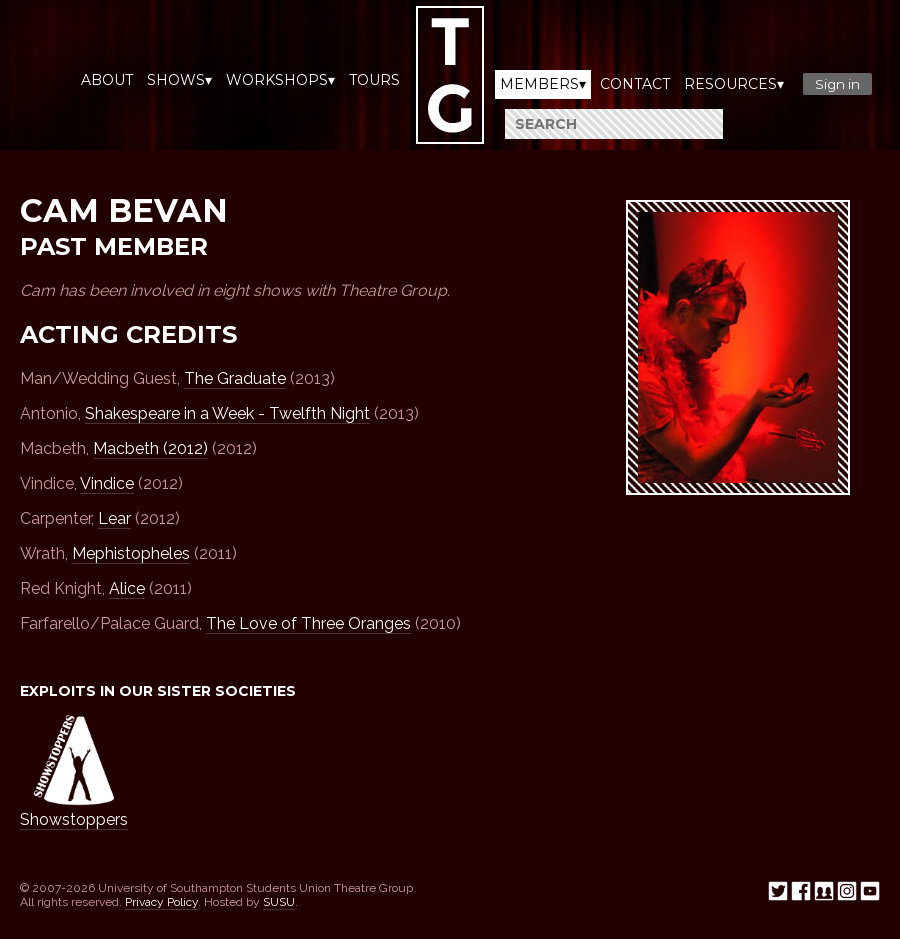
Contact (635, 84)
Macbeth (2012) (150, 448)
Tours (374, 80)
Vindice (107, 483)
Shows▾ (179, 80)
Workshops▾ (280, 80)
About (107, 80)
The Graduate (235, 378)
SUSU (279, 902)
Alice (127, 588)
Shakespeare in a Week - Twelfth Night (227, 413)
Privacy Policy (161, 902)
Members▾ (543, 84)
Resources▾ (734, 84)
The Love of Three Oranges (308, 623)
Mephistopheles (131, 553)
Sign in (837, 84)
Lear (114, 518)
